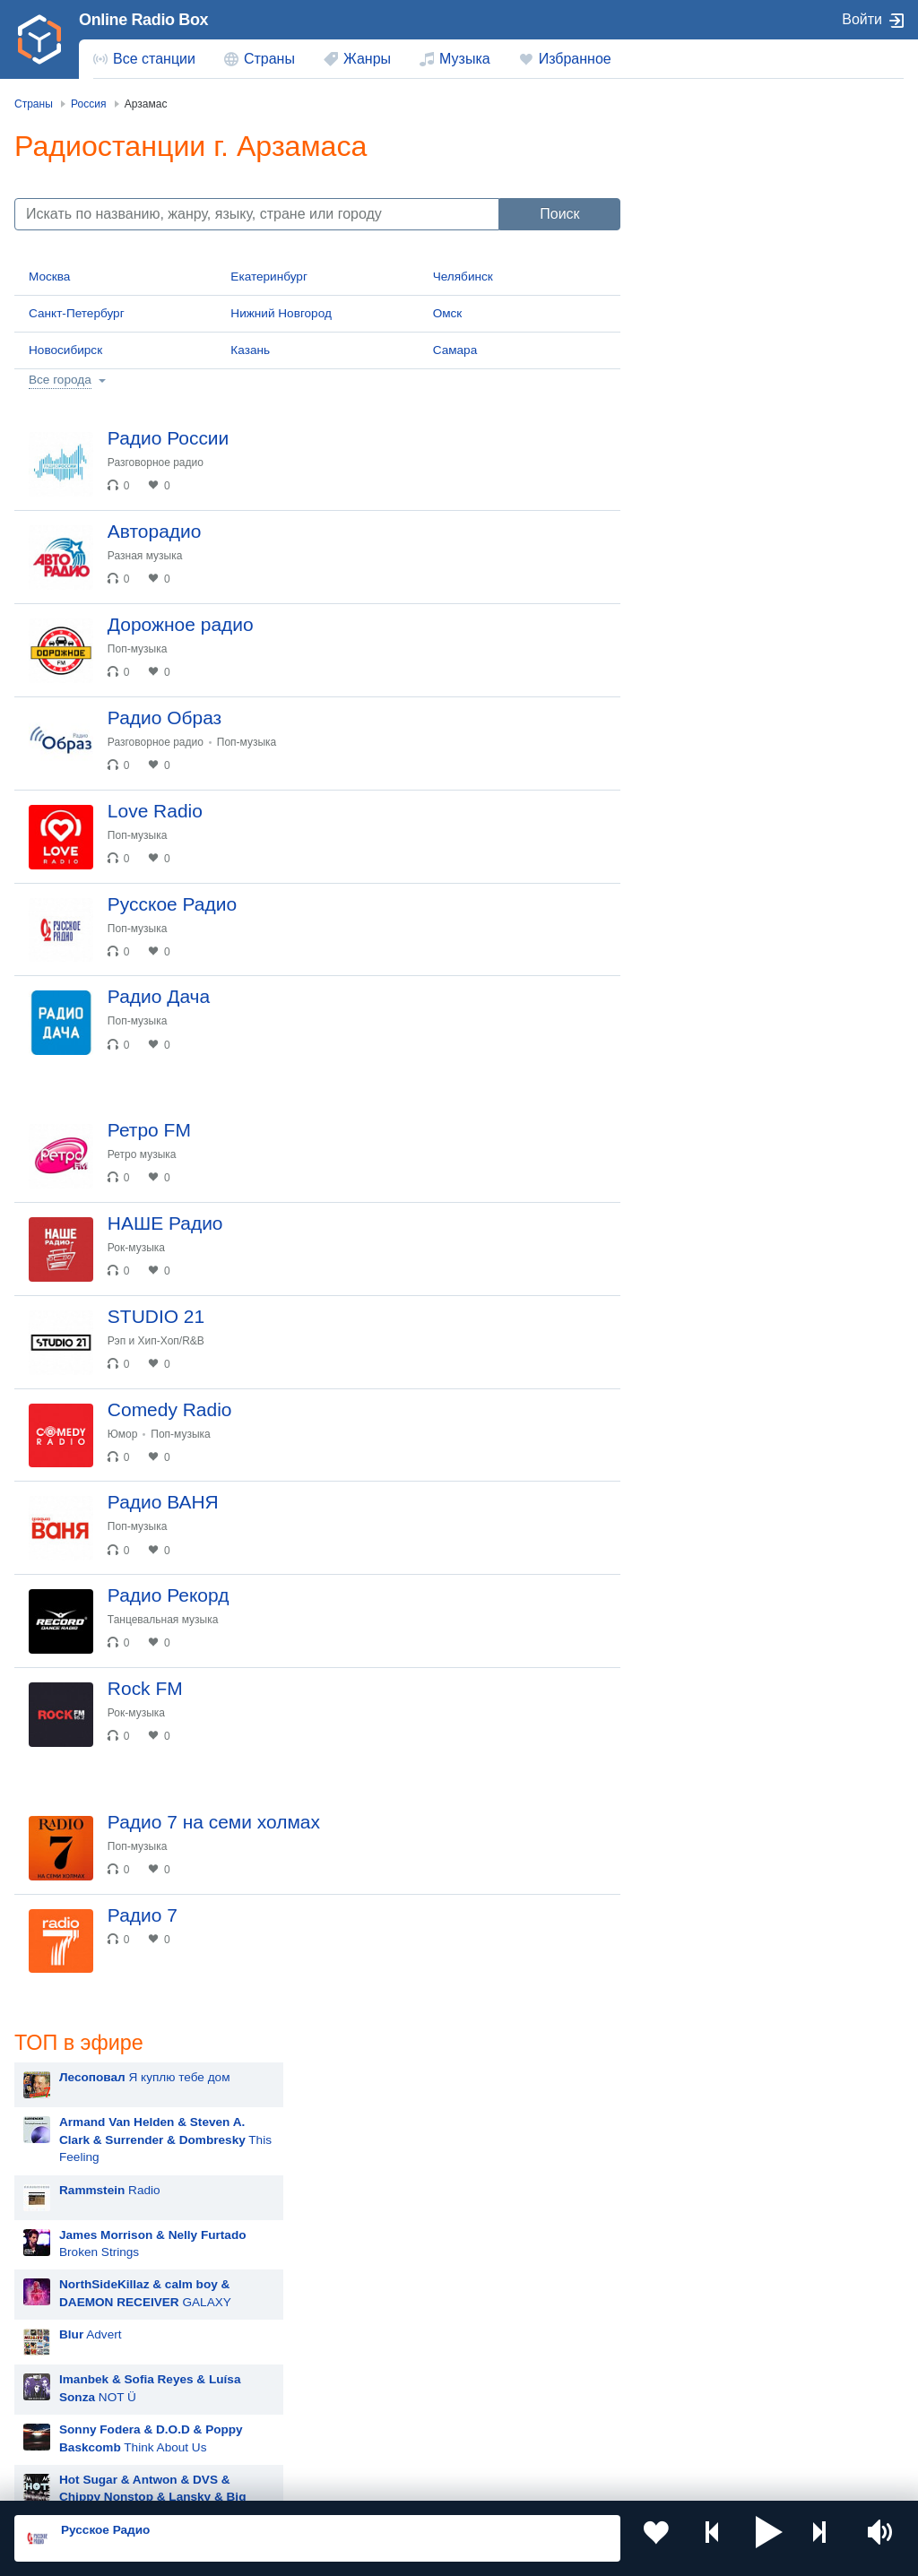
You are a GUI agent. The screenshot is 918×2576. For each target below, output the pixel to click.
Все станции (154, 58)
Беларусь (72, 2400)
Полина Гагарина (728, 1294)
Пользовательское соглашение (237, 2480)
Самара (455, 350)
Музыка (464, 58)
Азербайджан (531, 2400)
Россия (66, 2280)
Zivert (695, 1115)
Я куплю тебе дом (765, 179)
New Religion (786, 648)
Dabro (696, 1384)
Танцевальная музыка (174, 1761)
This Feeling (786, 241)
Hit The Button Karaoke (743, 757)
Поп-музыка (149, 672)
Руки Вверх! (713, 936)
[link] (39, 39)
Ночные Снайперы (732, 1339)
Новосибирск (65, 350)
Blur (690, 801)
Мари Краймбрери (732, 846)
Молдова (518, 2280)
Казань (250, 350)
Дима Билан (714, 1160)
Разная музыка (156, 567)
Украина (293, 2280)
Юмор (134, 1551)
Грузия (288, 2400)
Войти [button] (862, 19)
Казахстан (74, 2310)
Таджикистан (529, 2310)
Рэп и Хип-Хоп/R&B (167, 1446)
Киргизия (295, 2310)
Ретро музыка (153, 1237)
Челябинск (463, 276)
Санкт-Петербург (77, 313)
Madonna (705, 1205)
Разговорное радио (167, 462)
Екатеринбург (268, 276)
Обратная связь (546, 2480)
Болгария (296, 2340)
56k (773, 598)
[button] (769, 2538)
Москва (49, 276)
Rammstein (710, 1026)
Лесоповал (710, 891)
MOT (693, 981)
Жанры (367, 58)
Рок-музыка (148, 1342)
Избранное (575, 58)
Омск (448, 313)
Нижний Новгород (281, 313)
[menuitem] (144, 59)
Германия (73, 2430)
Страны (269, 58)
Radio (730, 291)
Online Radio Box (143, 20)
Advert (711, 436)
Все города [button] (60, 379)
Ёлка (693, 1250)
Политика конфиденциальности (411, 2480)
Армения (71, 2340)
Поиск (559, 213)
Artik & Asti (709, 1070)
